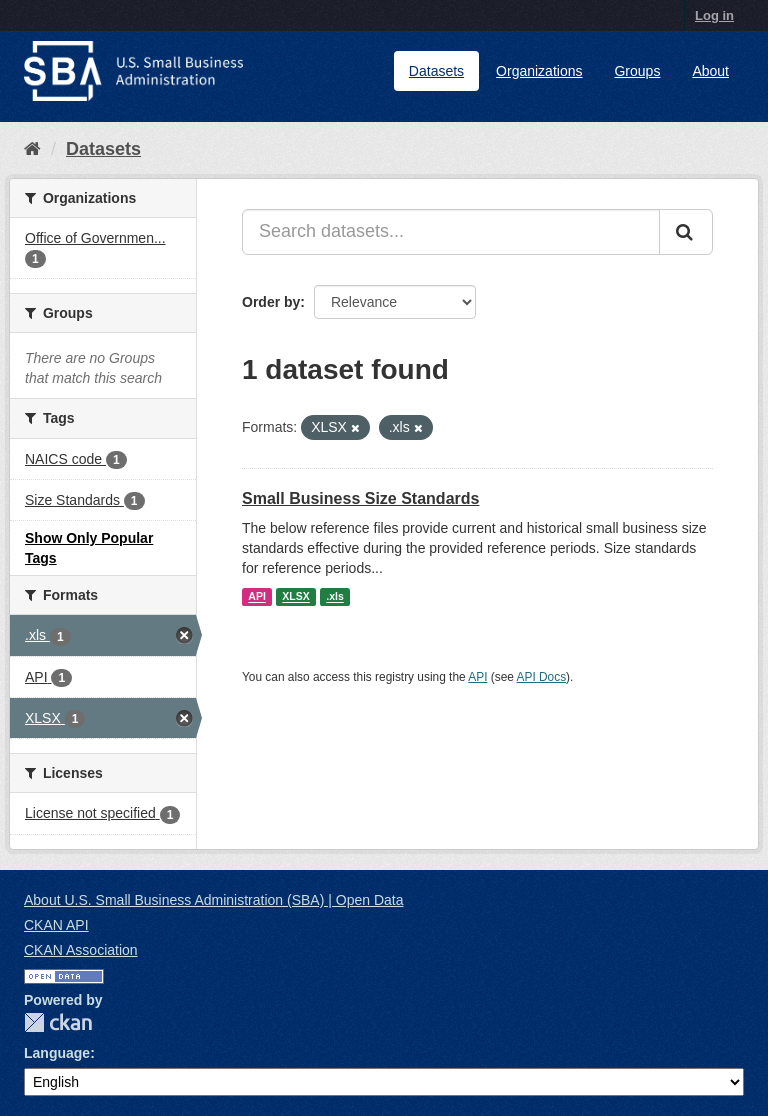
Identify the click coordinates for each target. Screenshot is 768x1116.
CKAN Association (81, 950)
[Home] (32, 149)
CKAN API (56, 925)
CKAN (58, 1022)
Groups (637, 71)
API (257, 597)
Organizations (539, 71)
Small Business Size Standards (360, 498)
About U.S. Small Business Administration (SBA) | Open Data (213, 900)
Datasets (436, 71)
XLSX (295, 597)
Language (57, 1053)
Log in (714, 15)
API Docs (542, 677)
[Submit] (686, 232)
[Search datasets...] (451, 232)
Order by (271, 302)
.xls (335, 597)
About (710, 71)
